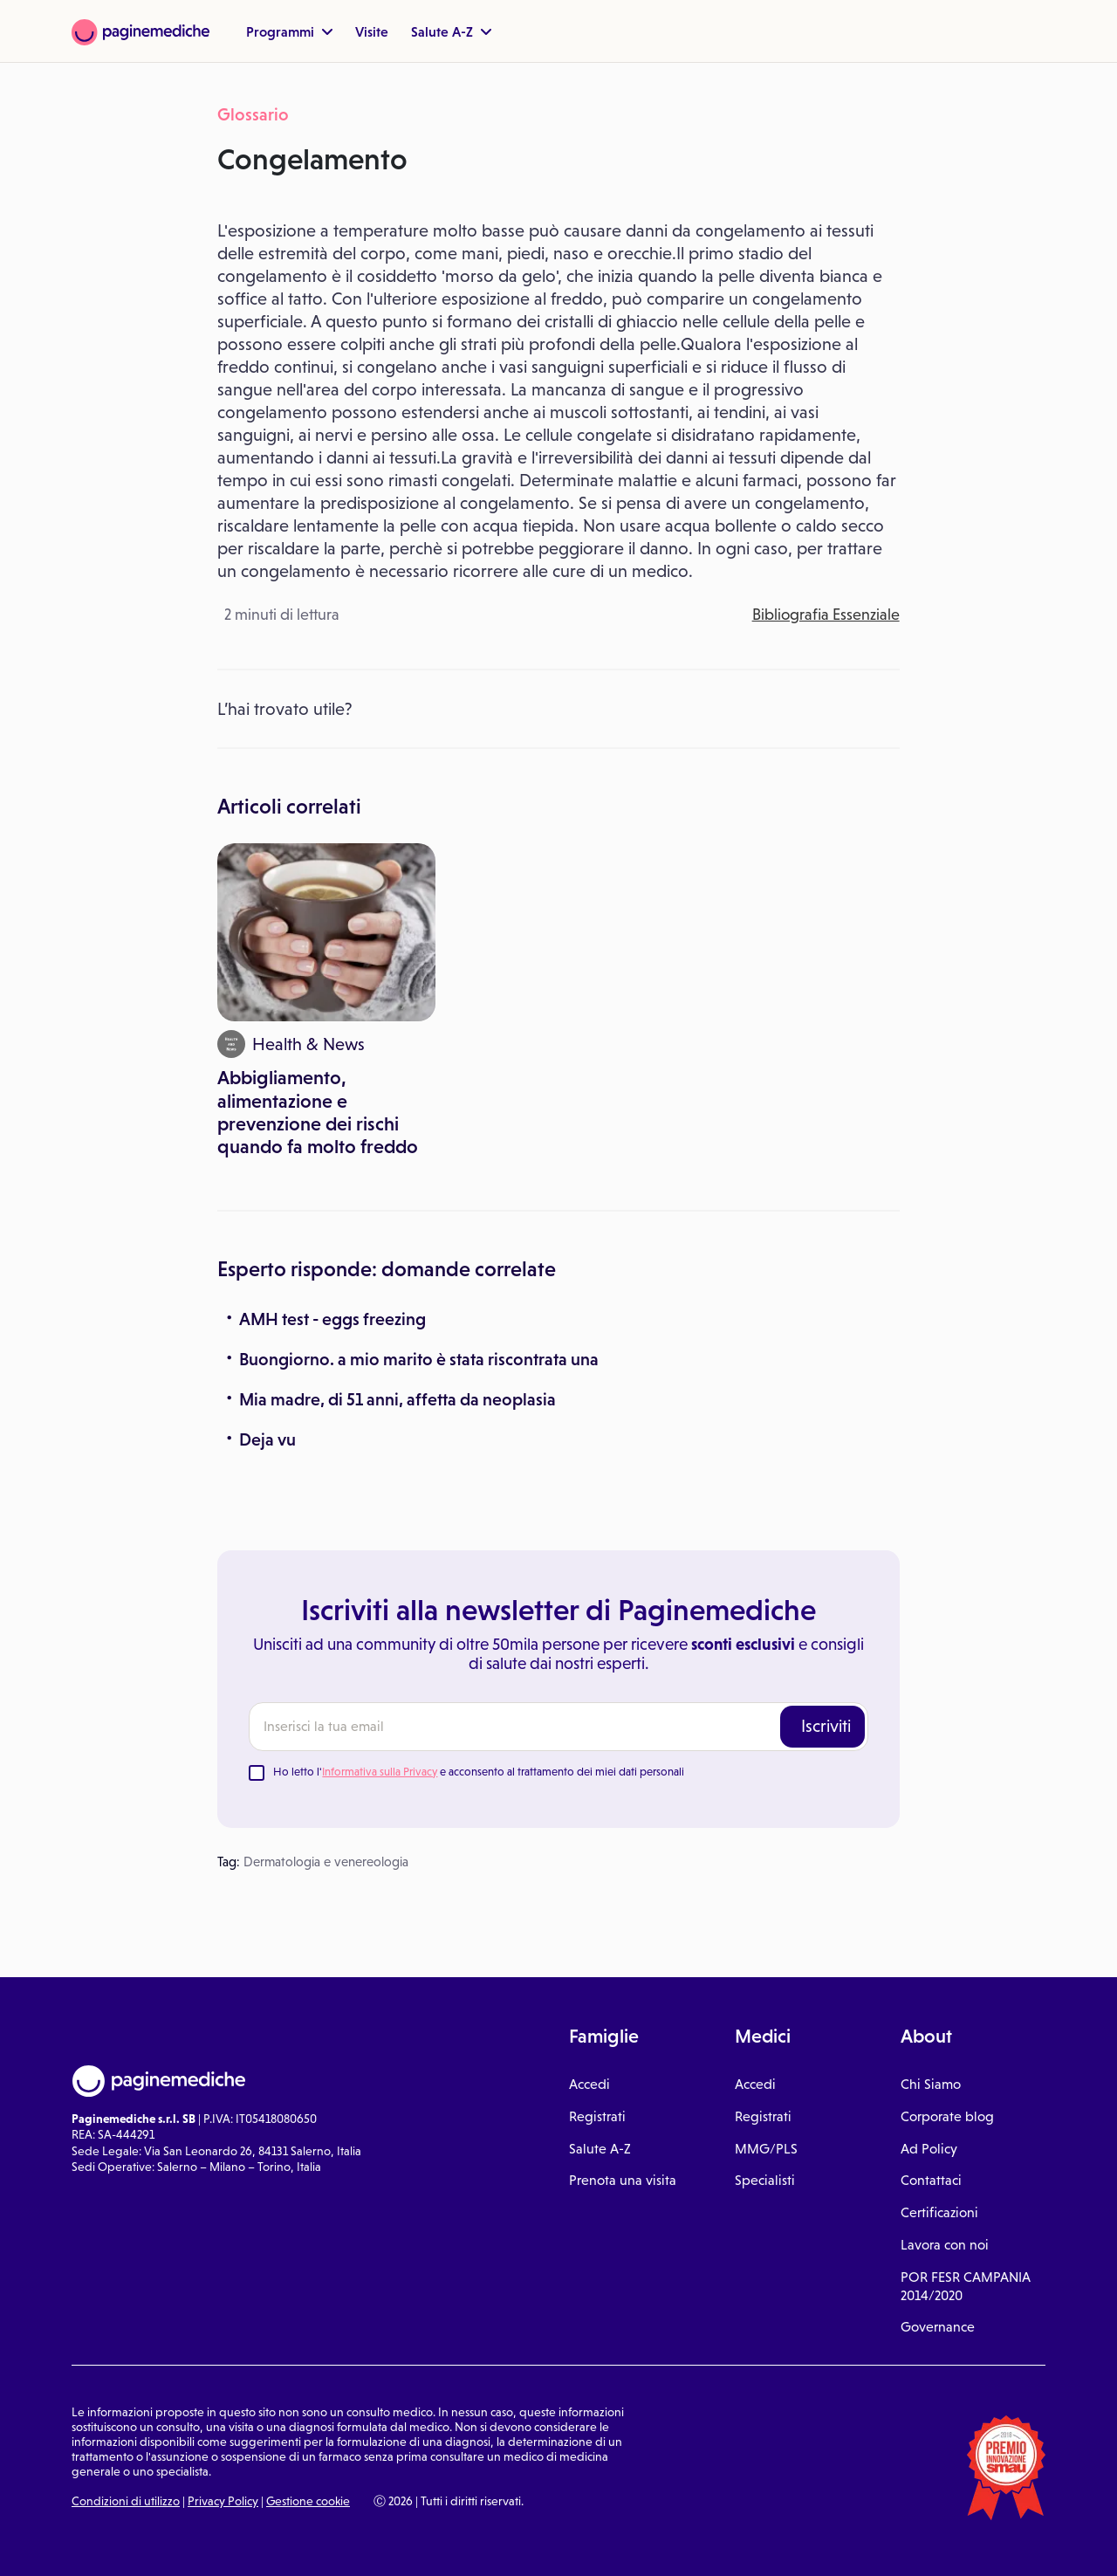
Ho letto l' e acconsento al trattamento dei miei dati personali (478, 1771)
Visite (371, 31)
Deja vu (267, 1439)
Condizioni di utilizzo (126, 2501)
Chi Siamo (931, 2084)
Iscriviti (826, 1725)
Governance (938, 2326)
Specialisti (765, 2180)
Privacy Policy (223, 2501)
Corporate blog (947, 2116)
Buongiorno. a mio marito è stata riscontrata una (419, 1359)
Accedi (589, 2084)
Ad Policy (929, 2148)
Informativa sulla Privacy (379, 1771)
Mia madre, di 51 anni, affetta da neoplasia (397, 1399)
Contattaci (931, 2180)
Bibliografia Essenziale (826, 614)
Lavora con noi (945, 2244)
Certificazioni (939, 2212)
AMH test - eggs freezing (332, 1319)
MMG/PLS (766, 2148)
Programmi (289, 31)
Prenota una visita (622, 2180)
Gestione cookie (308, 2501)
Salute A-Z (451, 31)
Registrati (597, 2116)
